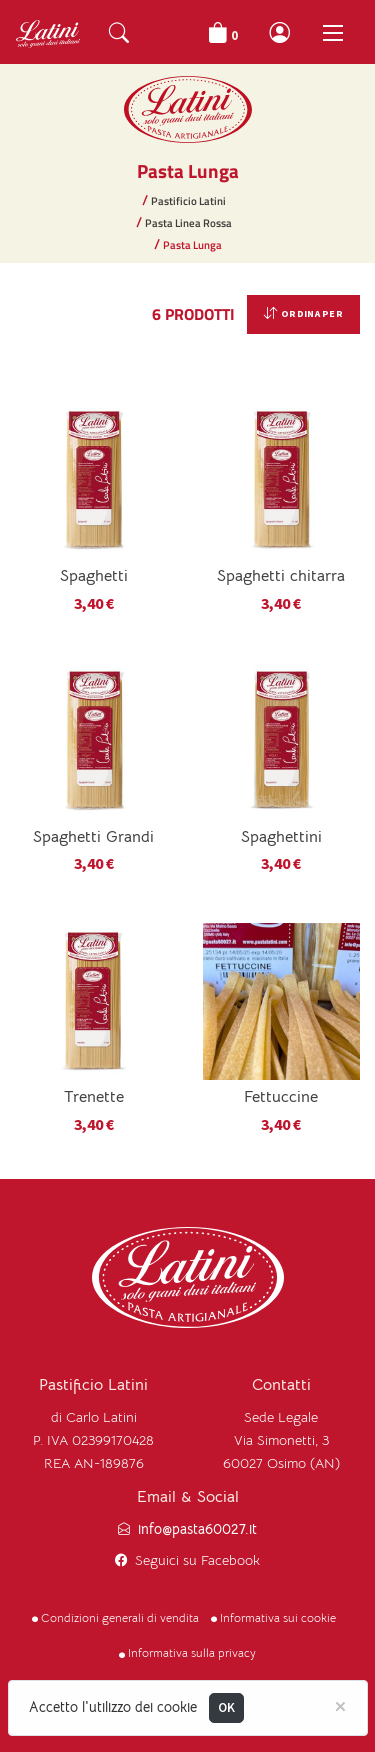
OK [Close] (227, 1707)
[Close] (340, 1705)
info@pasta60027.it (197, 1529)
